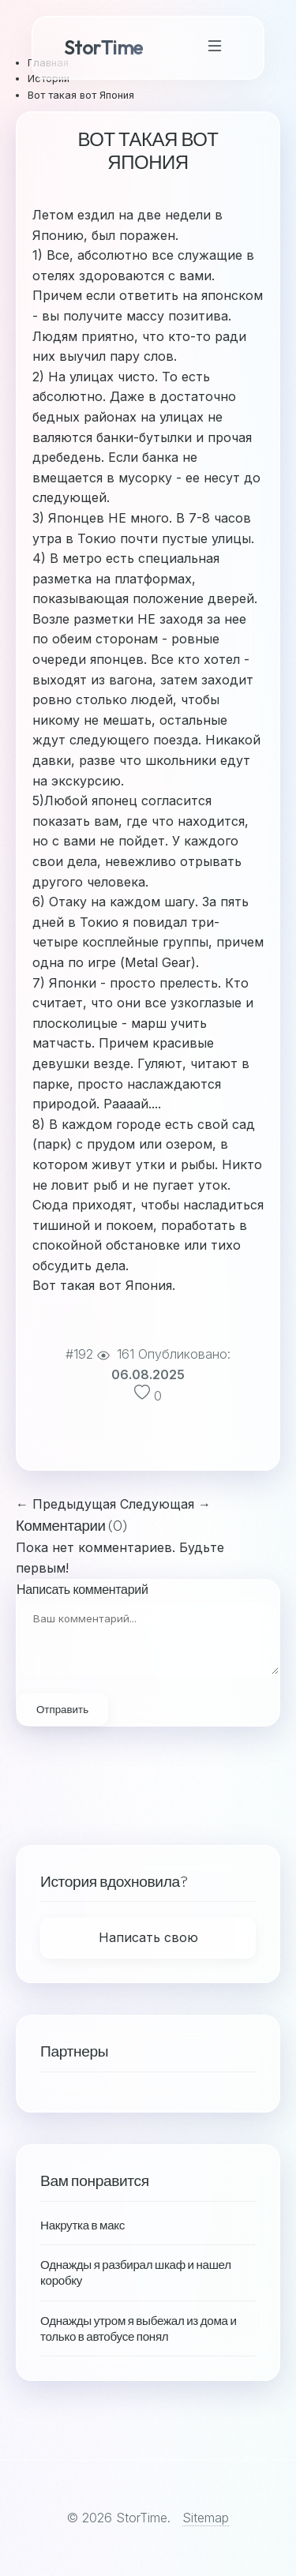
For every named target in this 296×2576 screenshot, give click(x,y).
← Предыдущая (66, 1504)
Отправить (62, 1709)
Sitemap (205, 2517)
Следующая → (165, 1504)
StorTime (103, 47)
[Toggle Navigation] (214, 47)
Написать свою (148, 1937)
